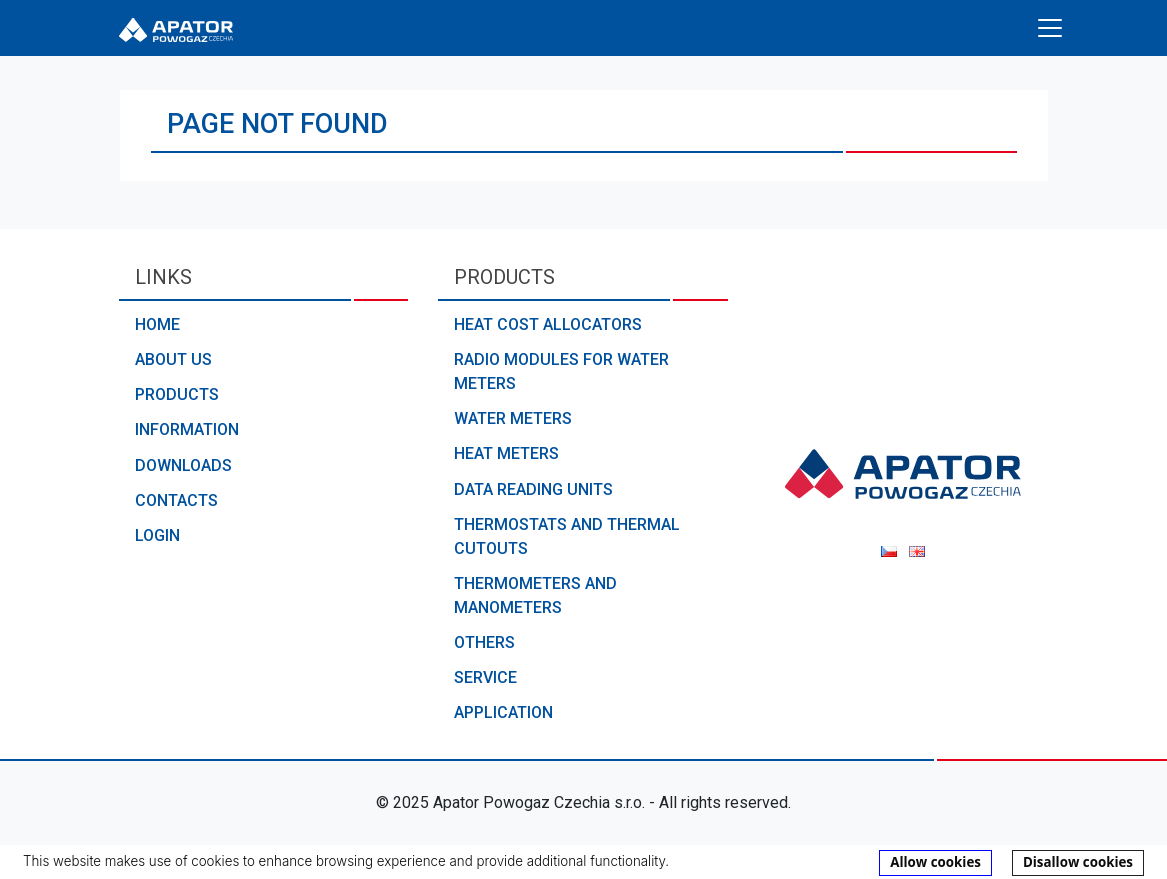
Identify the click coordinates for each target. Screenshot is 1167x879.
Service (485, 677)
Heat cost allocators (548, 324)
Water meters (513, 418)
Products (177, 394)
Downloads (183, 465)
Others (484, 642)
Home (157, 324)
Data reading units (533, 489)
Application (503, 712)
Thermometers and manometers (535, 595)
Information (187, 429)
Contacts (176, 500)
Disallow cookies (1078, 862)
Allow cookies (935, 862)
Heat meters (506, 453)
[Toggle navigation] (1050, 28)
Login (157, 535)
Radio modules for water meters (561, 371)
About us (173, 359)
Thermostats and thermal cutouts (567, 536)
